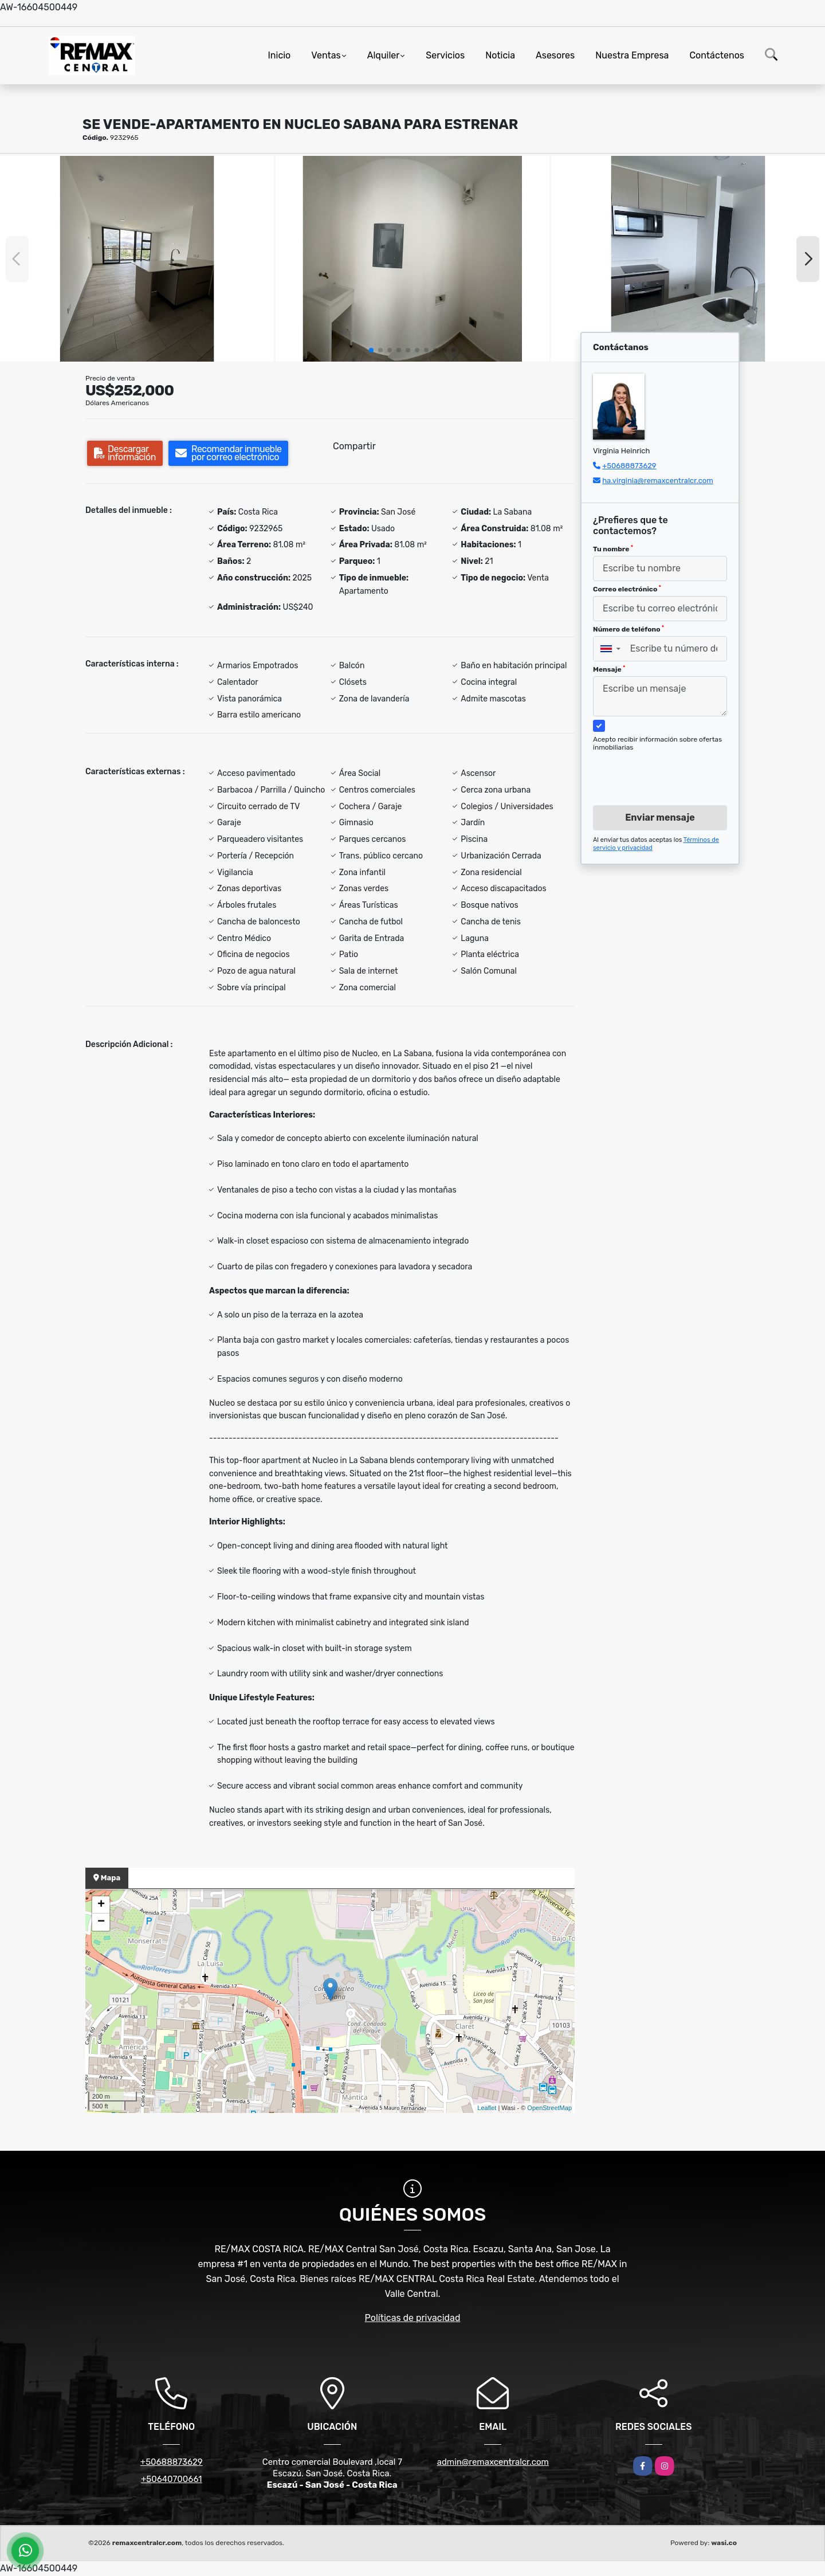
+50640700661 (171, 2479)
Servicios (445, 55)
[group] (137, 259)
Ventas (325, 55)
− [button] (101, 1922)
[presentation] (655, 767)
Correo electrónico (627, 589)
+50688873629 (629, 465)
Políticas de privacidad (413, 2317)
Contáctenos (716, 55)
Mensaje (609, 669)
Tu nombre (613, 549)
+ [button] (101, 1905)
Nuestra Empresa (632, 55)
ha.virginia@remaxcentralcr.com (657, 480)
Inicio (279, 55)
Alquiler (383, 55)
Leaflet (486, 2107)
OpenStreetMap (549, 2107)
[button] (371, 350)
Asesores (555, 55)
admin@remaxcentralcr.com (493, 2462)
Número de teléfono (628, 629)
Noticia (500, 55)
